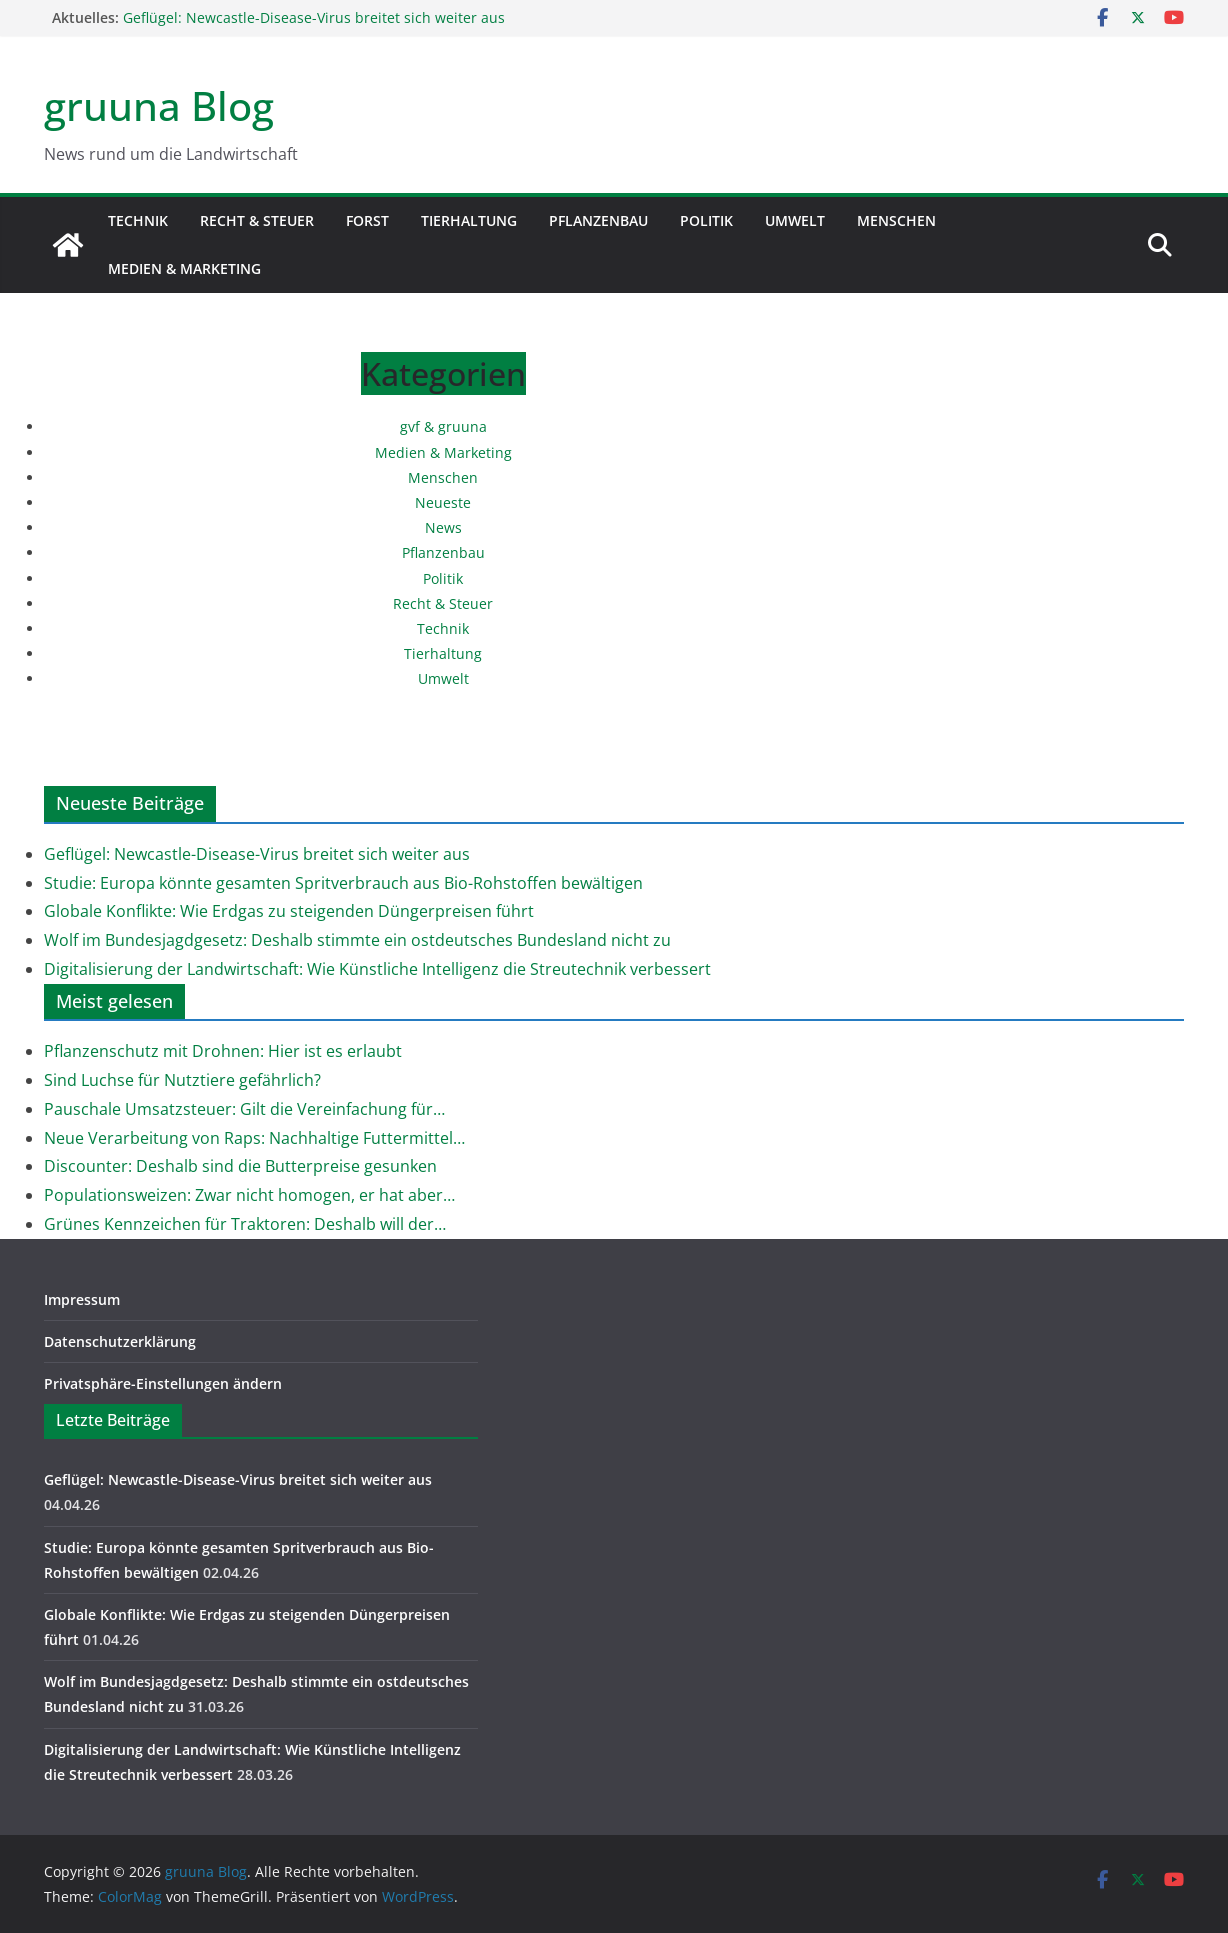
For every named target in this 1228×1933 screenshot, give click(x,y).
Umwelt (795, 220)
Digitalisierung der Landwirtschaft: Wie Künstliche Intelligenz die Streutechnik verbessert (377, 969)
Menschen (896, 220)
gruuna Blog (159, 105)
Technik (138, 220)
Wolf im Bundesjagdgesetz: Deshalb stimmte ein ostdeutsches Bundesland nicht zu (357, 940)
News (443, 527)
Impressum (82, 1299)
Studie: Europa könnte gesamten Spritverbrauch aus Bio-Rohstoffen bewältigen (343, 883)
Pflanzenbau (598, 220)
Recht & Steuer (257, 220)
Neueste (443, 502)
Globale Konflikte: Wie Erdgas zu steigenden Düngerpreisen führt (289, 911)
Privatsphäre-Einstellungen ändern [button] (163, 1383)
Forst (367, 220)
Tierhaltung (469, 220)
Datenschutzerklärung (120, 1341)
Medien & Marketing (184, 268)
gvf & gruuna (443, 426)
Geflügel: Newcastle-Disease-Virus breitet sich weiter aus (314, 17)
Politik (706, 220)
